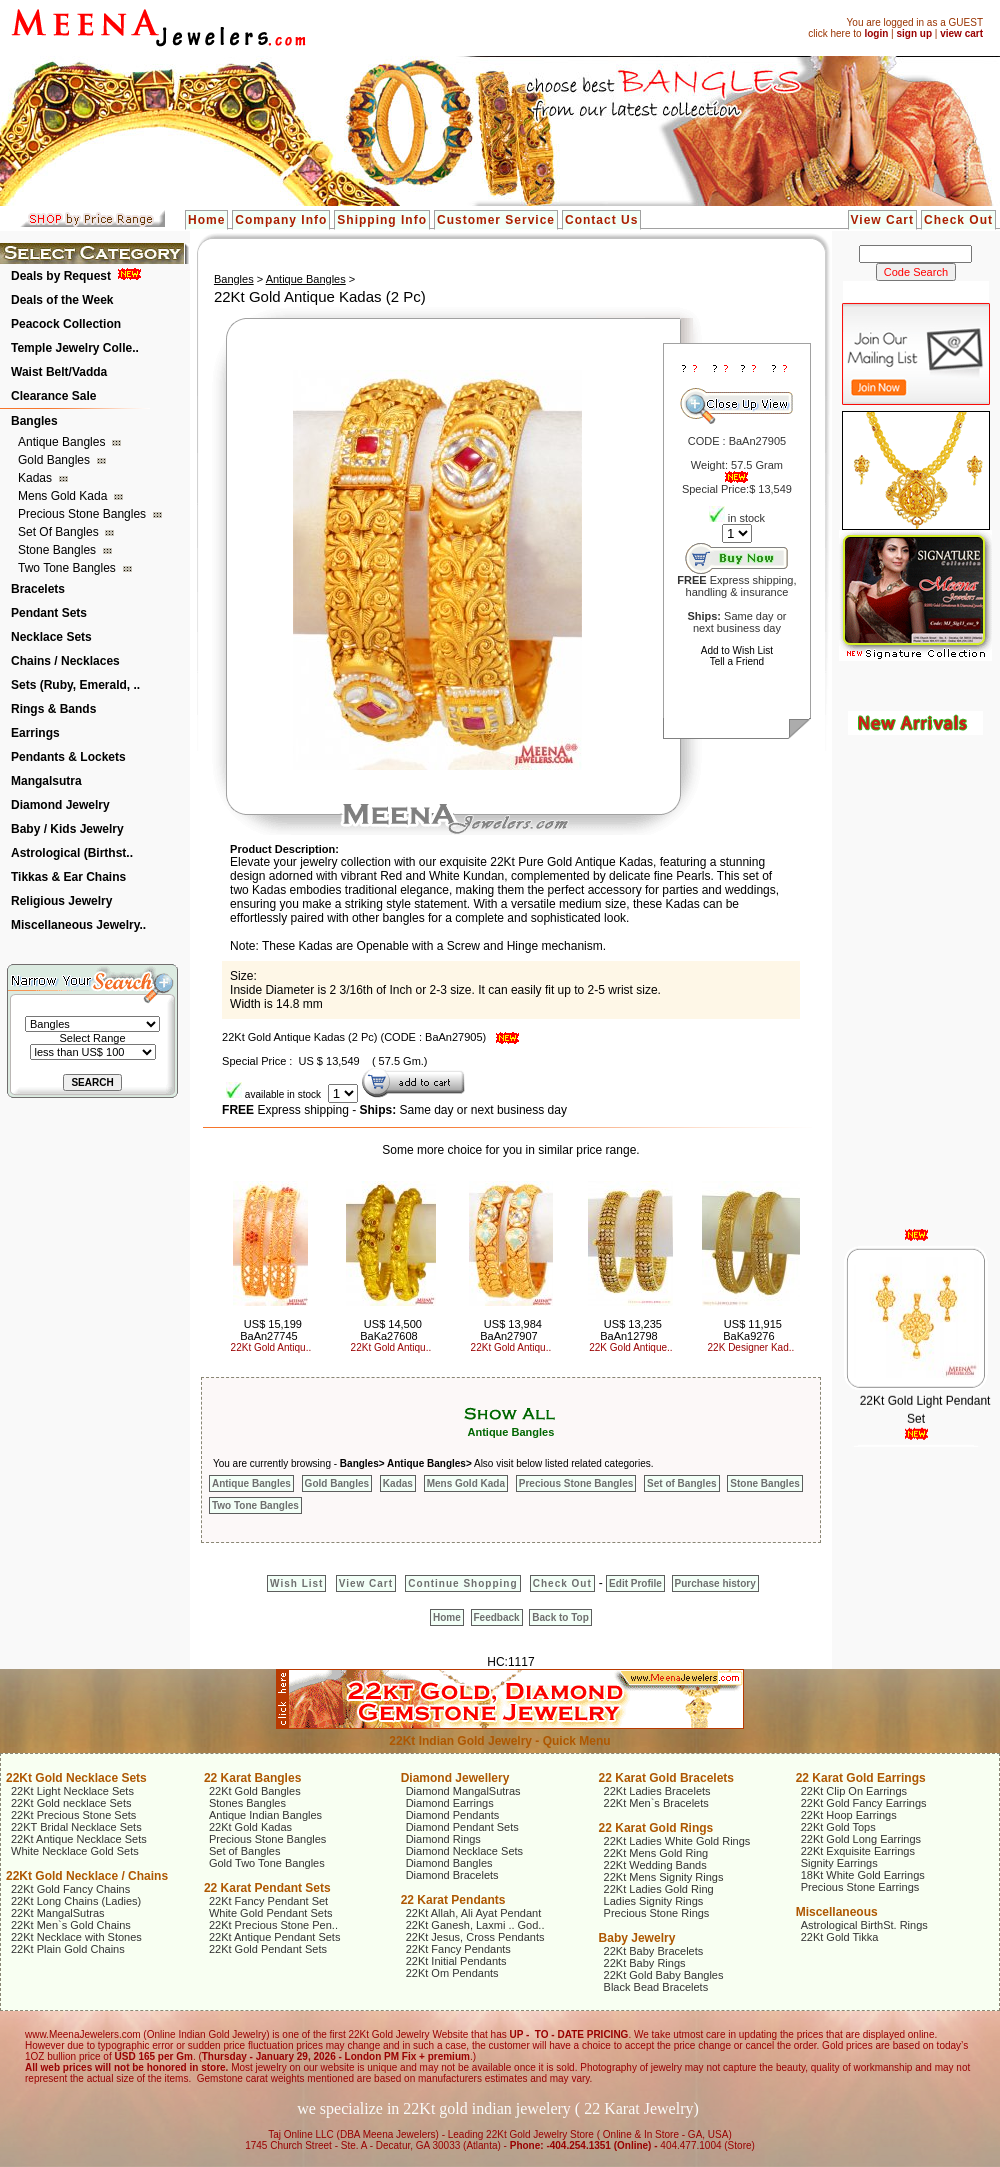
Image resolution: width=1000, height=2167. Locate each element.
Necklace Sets (51, 637)
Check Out (958, 220)
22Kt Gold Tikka (840, 1937)
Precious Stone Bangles (83, 514)
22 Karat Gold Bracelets (666, 1778)
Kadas (36, 478)
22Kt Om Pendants (452, 1973)
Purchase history (715, 1583)
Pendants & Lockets (68, 757)
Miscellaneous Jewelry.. (78, 925)
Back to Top (560, 1617)
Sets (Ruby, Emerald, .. (75, 685)
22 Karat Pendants (453, 1900)
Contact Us (601, 220)
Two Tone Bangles (68, 568)
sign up (914, 33)
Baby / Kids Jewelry (67, 829)
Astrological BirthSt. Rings (864, 1925)
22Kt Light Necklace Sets (72, 1791)
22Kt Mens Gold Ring (656, 1853)
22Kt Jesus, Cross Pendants (475, 1937)
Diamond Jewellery (455, 1778)
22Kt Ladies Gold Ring (659, 1889)
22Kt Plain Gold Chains (68, 1949)
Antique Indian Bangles (265, 1815)
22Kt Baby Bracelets (654, 1951)
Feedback (497, 1617)
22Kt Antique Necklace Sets (79, 1839)
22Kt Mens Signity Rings (664, 1877)
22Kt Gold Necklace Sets (76, 1778)
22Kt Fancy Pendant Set (268, 1901)
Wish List (296, 1583)
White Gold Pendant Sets (271, 1913)
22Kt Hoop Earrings (849, 1815)
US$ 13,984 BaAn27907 (511, 1330)
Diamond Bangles (449, 1863)
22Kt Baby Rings (645, 1963)
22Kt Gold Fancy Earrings (864, 1803)
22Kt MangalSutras (58, 1913)
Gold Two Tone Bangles (267, 1863)
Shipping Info (382, 220)
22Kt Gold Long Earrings (861, 1839)
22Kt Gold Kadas (250, 1827)
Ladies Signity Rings (654, 1901)
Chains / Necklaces (65, 661)
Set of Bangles (60, 532)
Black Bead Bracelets (656, 1987)
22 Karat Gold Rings (656, 1828)
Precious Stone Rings (657, 1913)
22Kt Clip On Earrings (854, 1791)
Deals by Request (61, 276)
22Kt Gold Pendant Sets (268, 1949)
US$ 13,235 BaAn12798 (631, 1330)
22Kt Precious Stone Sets (73, 1815)
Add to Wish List (737, 650)
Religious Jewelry (61, 901)
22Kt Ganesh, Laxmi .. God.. (475, 1925)
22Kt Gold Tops (838, 1827)
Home (206, 220)
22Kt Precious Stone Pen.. (273, 1925)
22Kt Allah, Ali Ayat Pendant (474, 1913)
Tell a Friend (737, 661)
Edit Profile (635, 1583)
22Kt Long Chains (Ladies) (76, 1901)
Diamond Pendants (453, 1815)
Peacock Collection (66, 324)
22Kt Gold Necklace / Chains (87, 1876)
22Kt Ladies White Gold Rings (677, 1841)
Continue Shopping (462, 1583)
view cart (961, 33)
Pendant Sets (49, 613)
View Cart (882, 220)
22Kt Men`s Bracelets (656, 1803)
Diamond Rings (443, 1839)
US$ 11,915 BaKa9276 (752, 1330)
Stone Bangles (58, 550)
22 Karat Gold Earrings (861, 1778)
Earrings (35, 733)
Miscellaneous (837, 1912)
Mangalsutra (46, 781)
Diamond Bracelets (452, 1875)
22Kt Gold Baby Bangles (664, 1975)
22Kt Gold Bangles (255, 1791)
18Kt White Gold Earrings (863, 1875)
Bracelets (38, 589)
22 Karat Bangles (252, 1778)
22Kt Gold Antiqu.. (271, 1347)
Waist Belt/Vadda (59, 372)
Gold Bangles (55, 460)
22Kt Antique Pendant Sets (275, 1937)
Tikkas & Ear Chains (68, 877)
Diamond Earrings (450, 1803)
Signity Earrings (839, 1863)
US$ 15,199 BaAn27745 (271, 1330)
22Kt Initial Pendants (456, 1961)
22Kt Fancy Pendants (458, 1949)
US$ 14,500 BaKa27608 (391, 1330)
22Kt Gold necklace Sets (71, 1803)
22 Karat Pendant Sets (267, 1888)
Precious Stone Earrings (860, 1887)
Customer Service (496, 220)
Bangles (34, 421)
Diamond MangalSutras (463, 1791)
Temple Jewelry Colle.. (75, 348)
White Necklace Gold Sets (75, 1851)
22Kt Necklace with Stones (76, 1937)
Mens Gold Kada (64, 496)
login (876, 33)
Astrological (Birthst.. (72, 853)
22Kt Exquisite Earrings (858, 1851)
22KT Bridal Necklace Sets (76, 1827)
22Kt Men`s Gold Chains (71, 1925)
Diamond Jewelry (60, 805)
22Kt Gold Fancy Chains (70, 1889)
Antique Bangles (63, 442)
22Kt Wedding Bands (655, 1865)
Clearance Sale (53, 396)
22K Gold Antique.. (630, 1347)
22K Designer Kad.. (751, 1347)
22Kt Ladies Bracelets (657, 1791)
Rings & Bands (53, 709)
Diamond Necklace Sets (464, 1851)
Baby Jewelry (637, 1938)
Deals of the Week (62, 300)
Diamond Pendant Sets (462, 1827)
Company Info (281, 220)
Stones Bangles (247, 1803)
